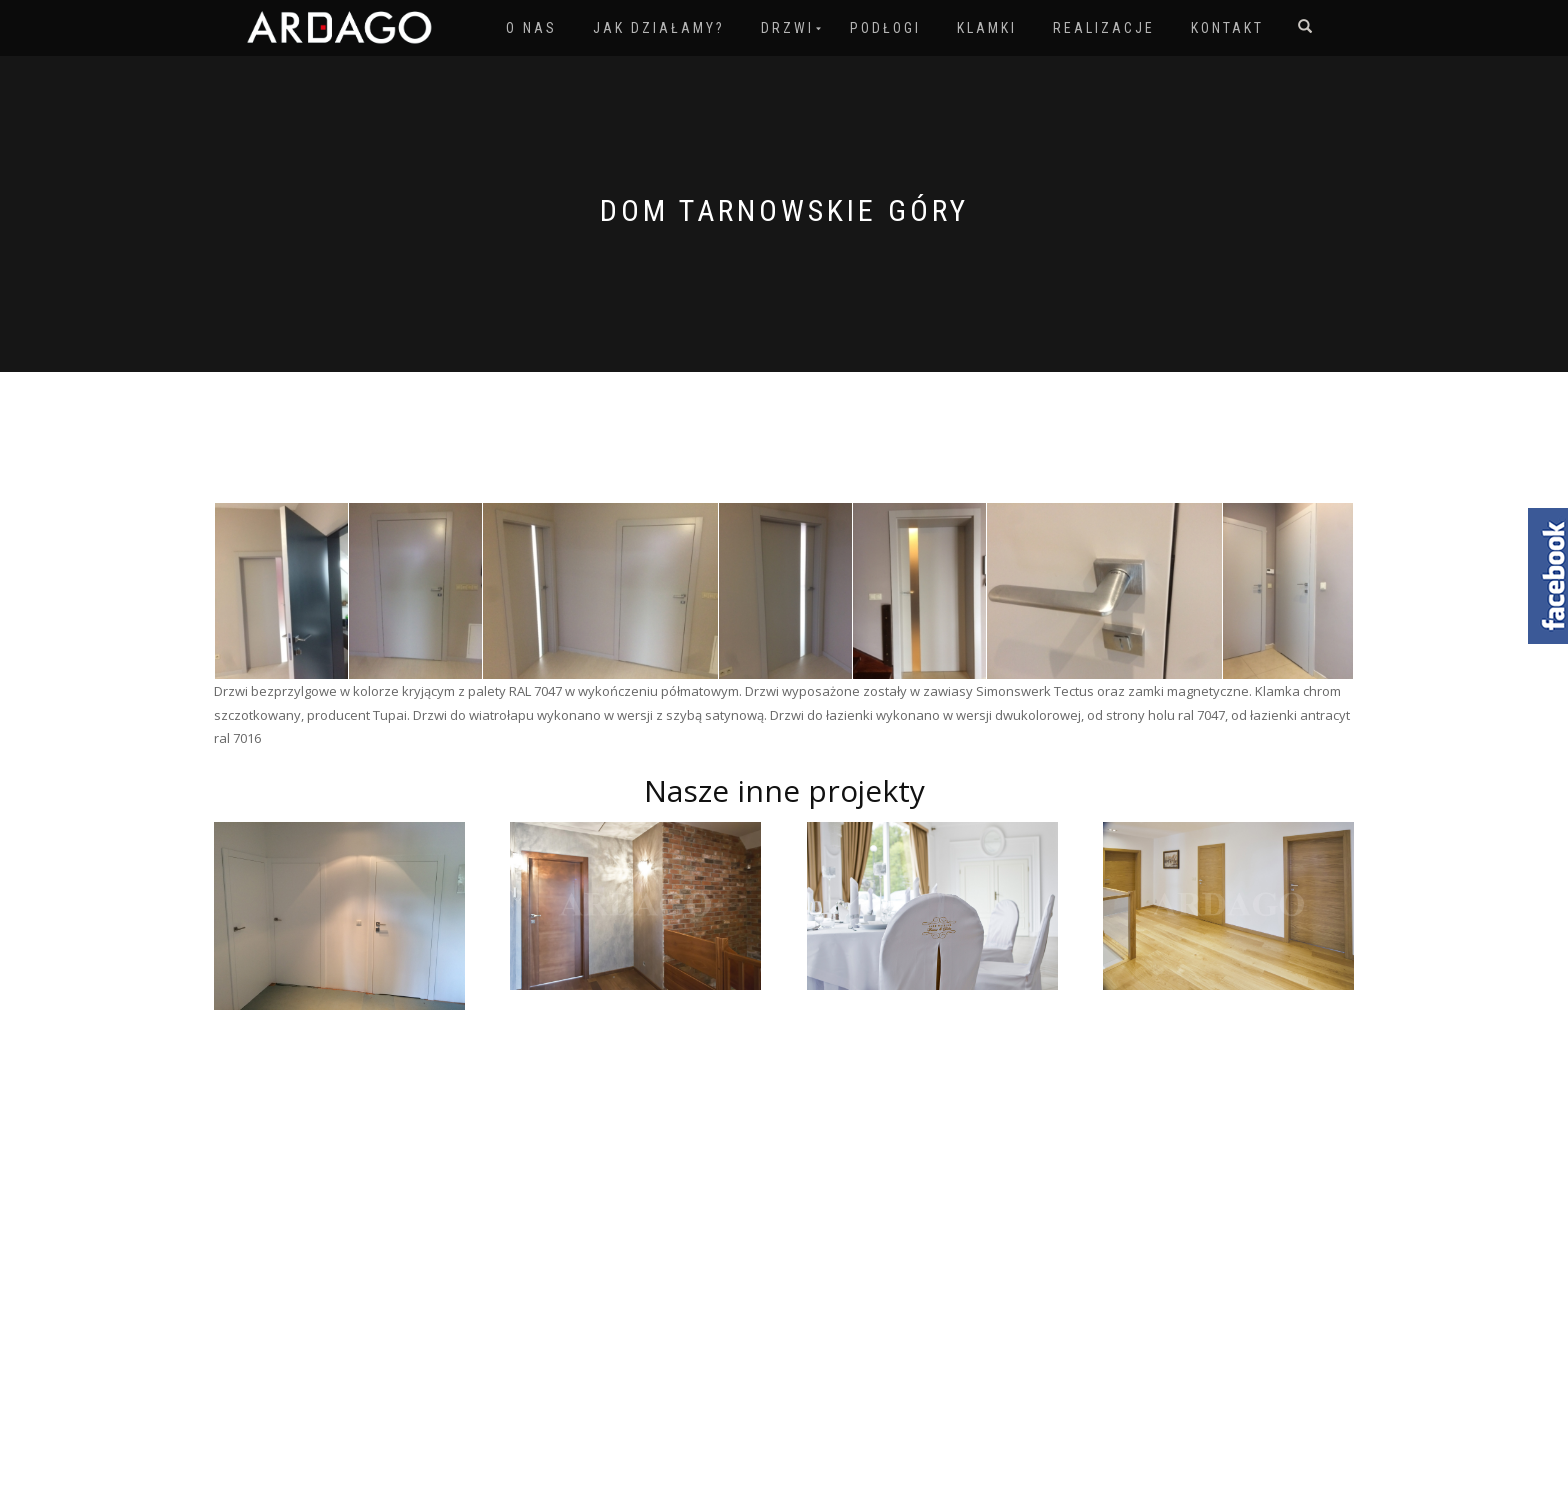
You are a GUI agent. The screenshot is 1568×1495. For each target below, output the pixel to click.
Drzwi (787, 28)
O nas (531, 28)
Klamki (987, 28)
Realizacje (1104, 28)
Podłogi (885, 28)
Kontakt (1227, 28)
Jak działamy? (659, 28)
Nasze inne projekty (784, 790)
